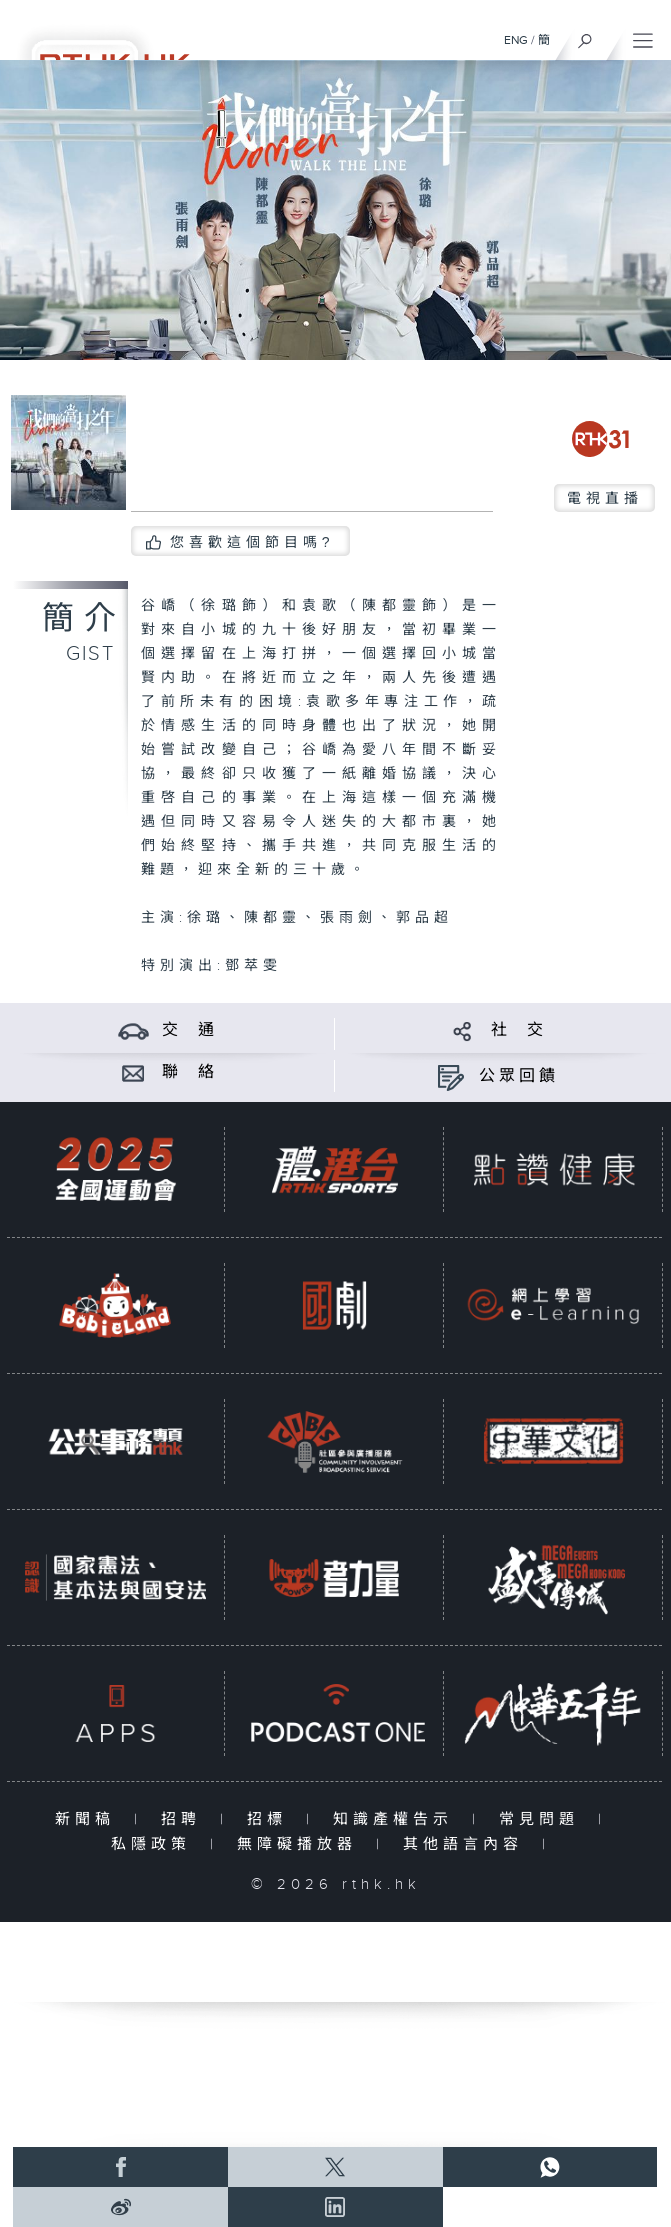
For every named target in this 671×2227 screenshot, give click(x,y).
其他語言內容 (467, 1844)
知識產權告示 (397, 1819)
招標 (271, 1819)
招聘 (185, 1819)
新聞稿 (89, 1819)
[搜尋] (585, 36)
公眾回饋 (519, 1076)
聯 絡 (190, 1072)
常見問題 (543, 1819)
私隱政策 (155, 1844)
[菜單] (643, 36)
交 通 (190, 1030)
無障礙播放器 (301, 1844)
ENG (516, 40)
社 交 (519, 1030)
